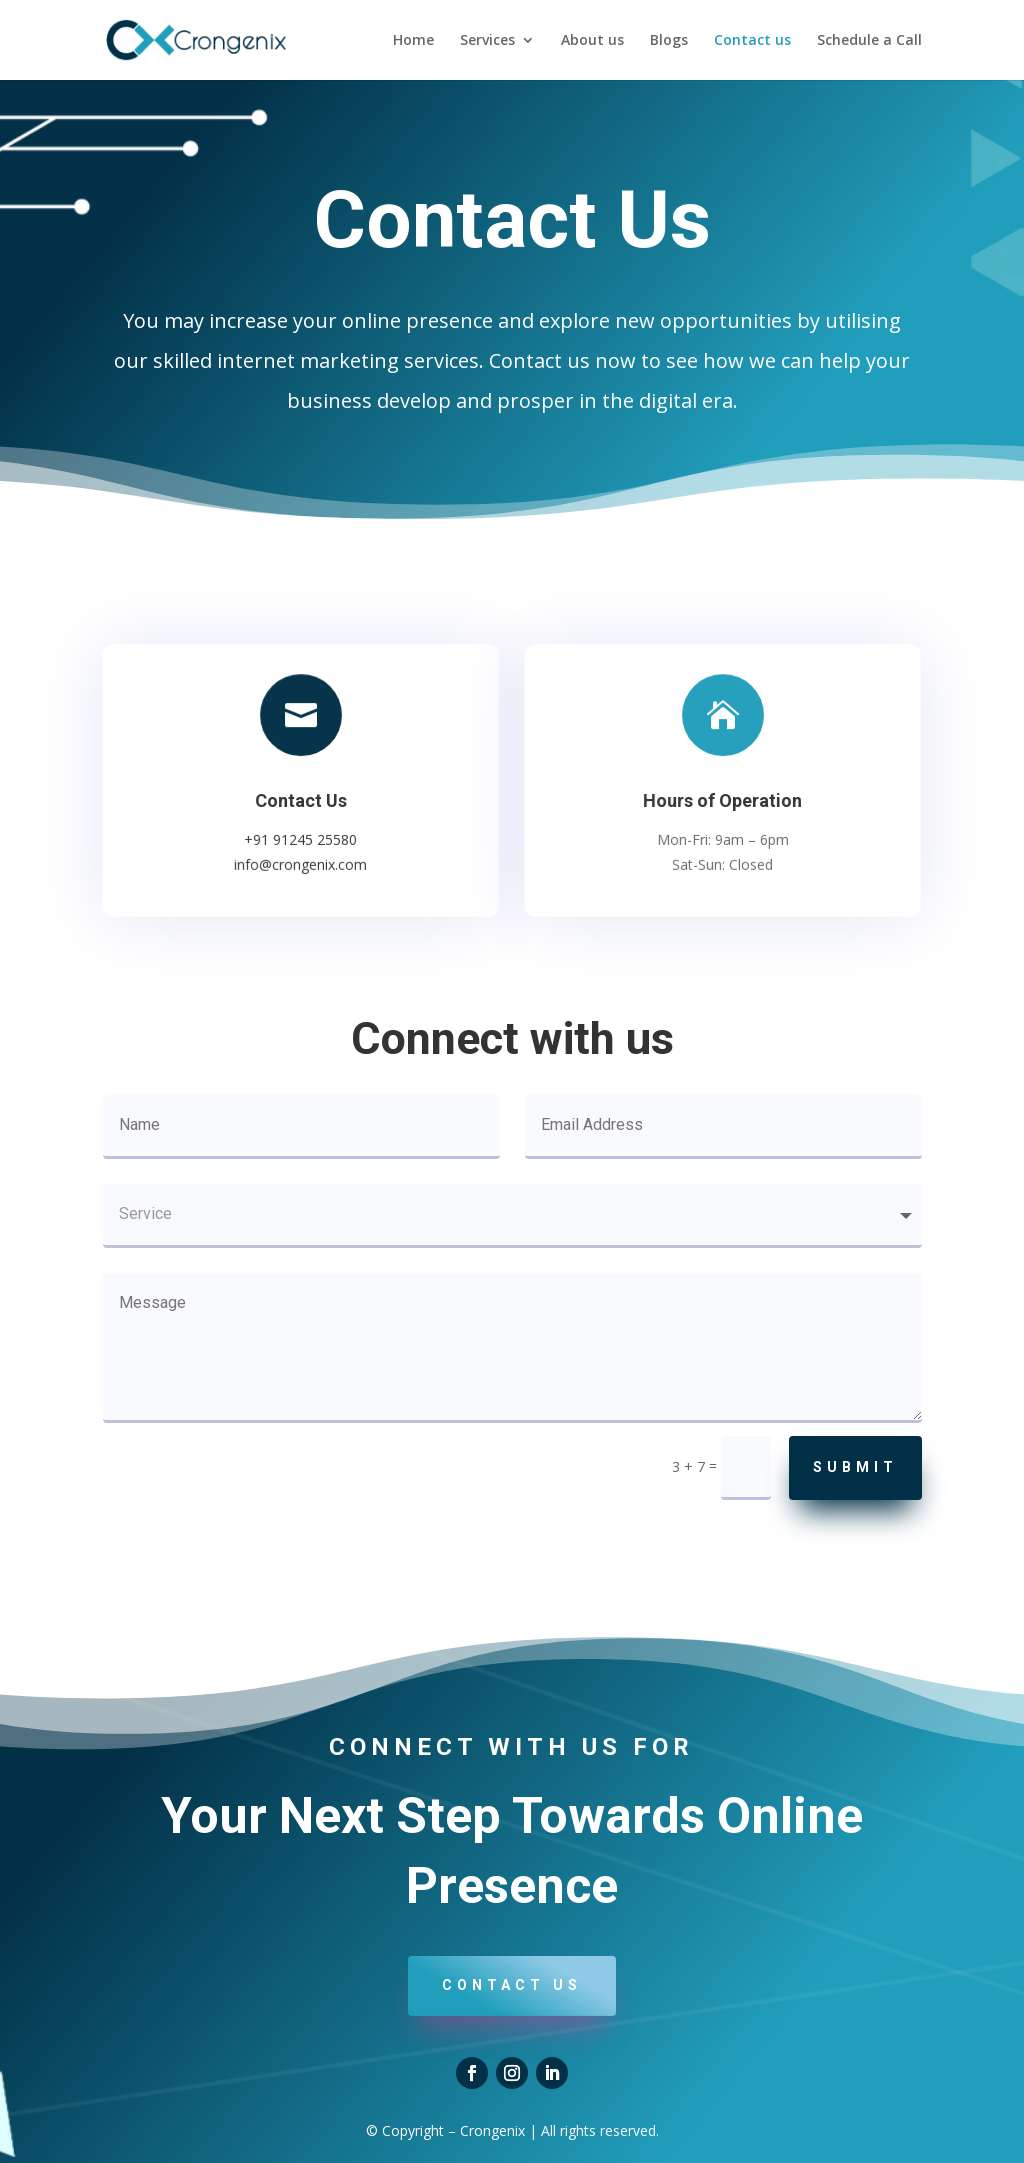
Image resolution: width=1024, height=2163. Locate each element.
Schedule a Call (869, 41)
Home (413, 41)
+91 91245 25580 (301, 838)
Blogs (669, 41)
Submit (855, 1467)
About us (592, 41)
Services (487, 41)
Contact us (752, 41)
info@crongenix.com (301, 862)
